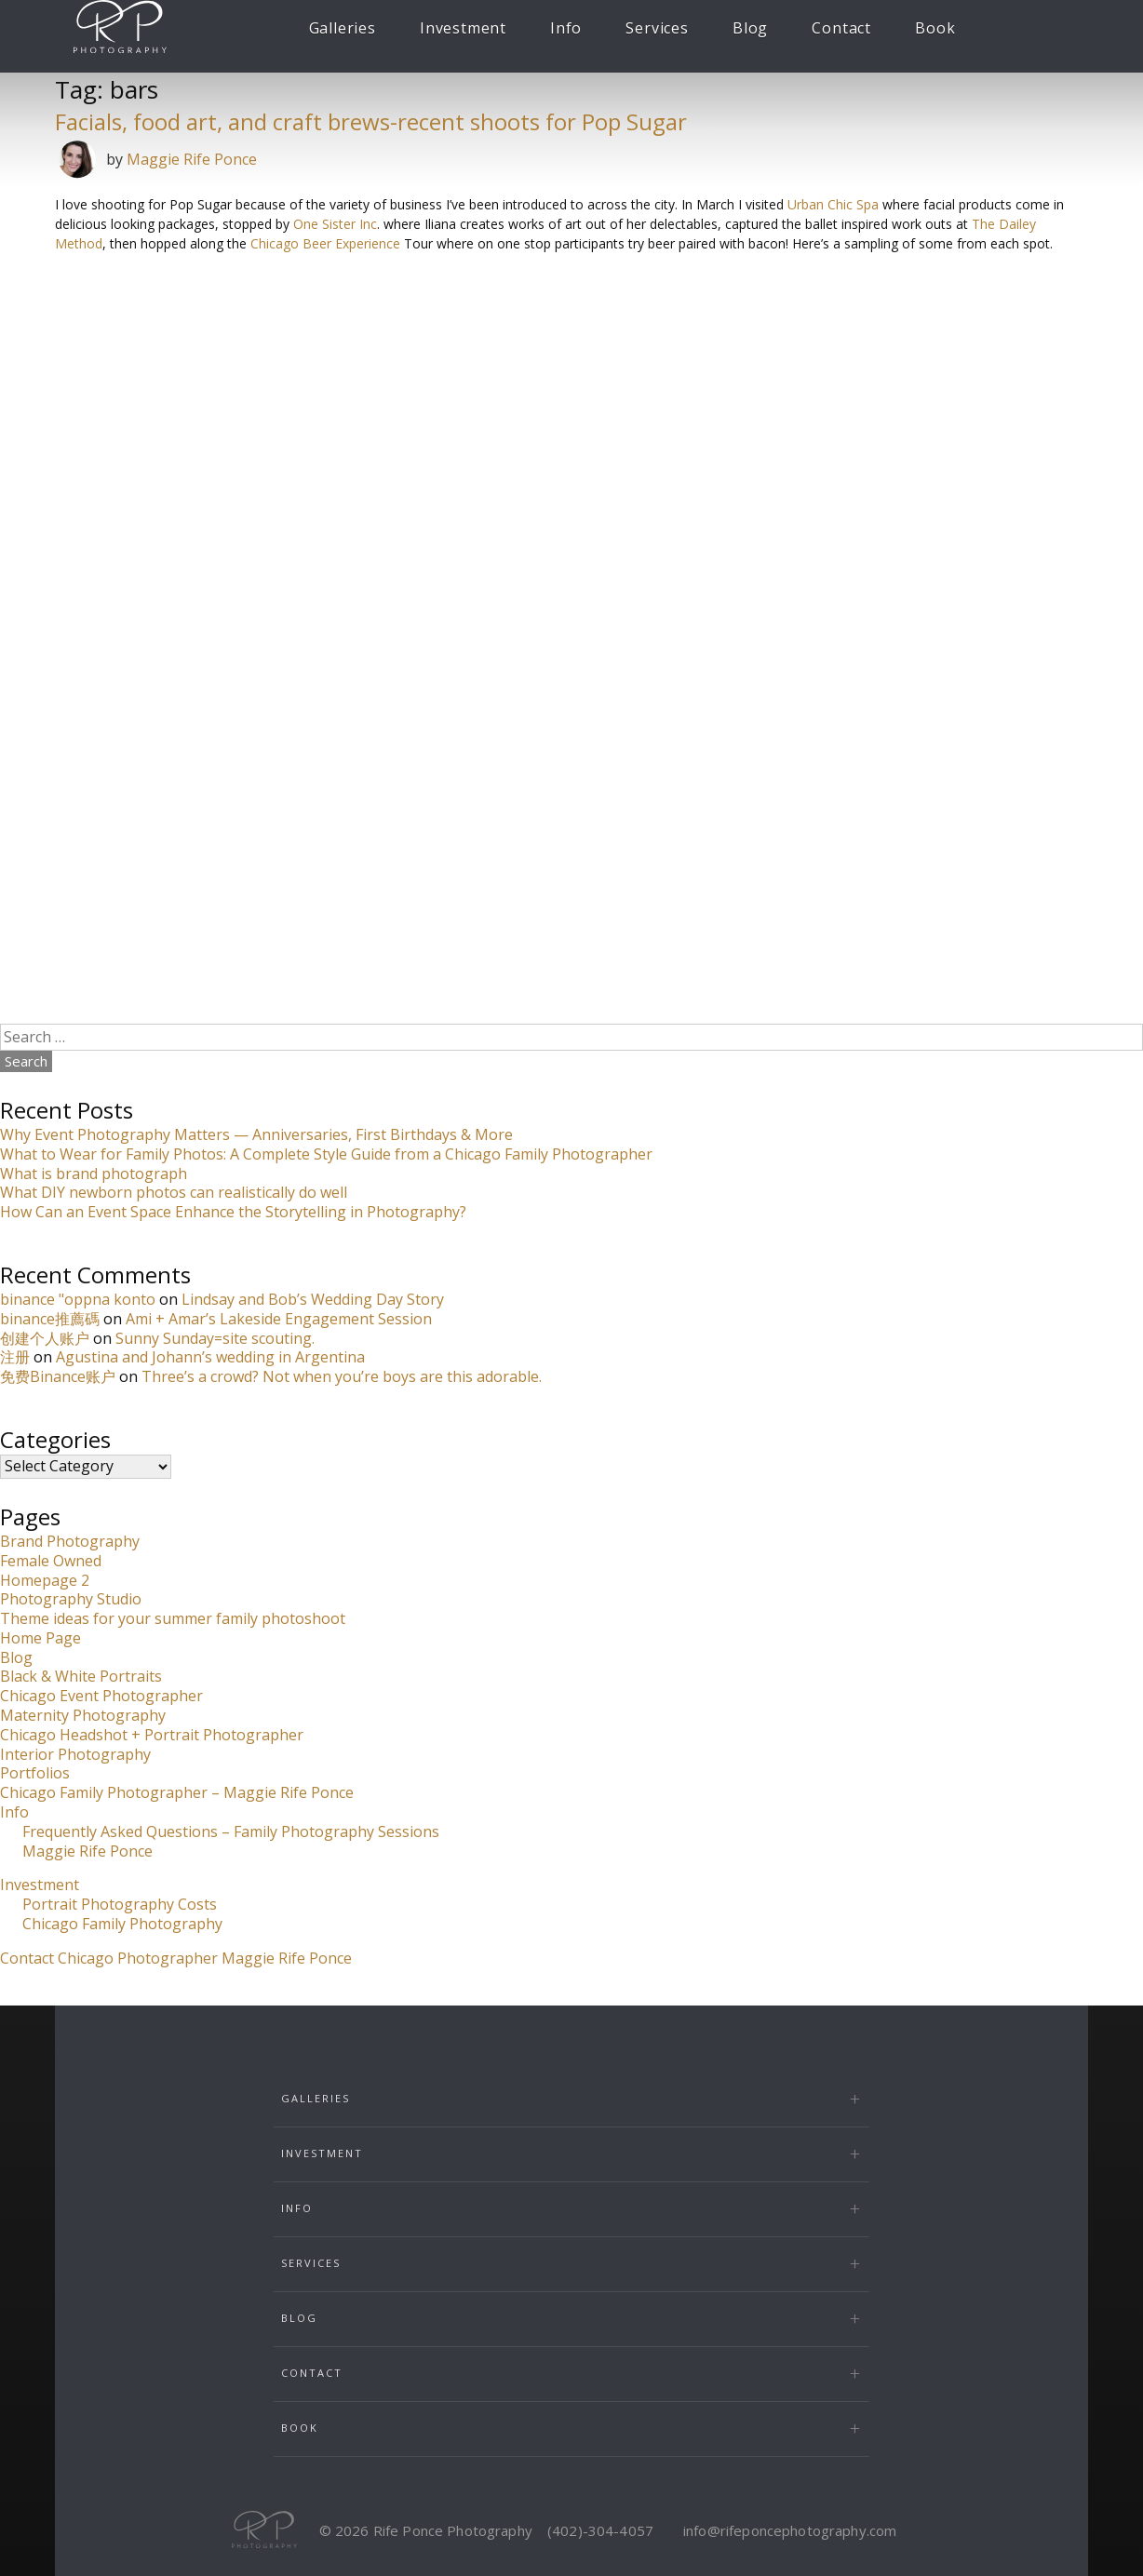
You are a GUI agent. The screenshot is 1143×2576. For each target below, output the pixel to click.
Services (656, 28)
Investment (463, 28)
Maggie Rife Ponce (192, 159)
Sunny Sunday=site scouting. (215, 1338)
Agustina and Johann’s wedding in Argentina (210, 1357)
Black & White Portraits (81, 1676)
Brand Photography (70, 1541)
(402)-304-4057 (600, 2530)
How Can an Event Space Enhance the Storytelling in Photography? (233, 1211)
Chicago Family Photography (122, 1923)
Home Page (40, 1638)
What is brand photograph (93, 1173)
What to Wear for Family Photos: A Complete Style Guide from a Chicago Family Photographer (326, 1154)
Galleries (342, 28)
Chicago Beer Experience (325, 243)
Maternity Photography (83, 1715)
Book (935, 28)
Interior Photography (75, 1754)
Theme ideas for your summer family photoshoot (172, 1618)
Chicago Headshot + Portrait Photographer (151, 1734)
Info (566, 28)
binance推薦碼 (50, 1318)
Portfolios (35, 1773)
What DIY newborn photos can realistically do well (173, 1192)
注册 (15, 1357)
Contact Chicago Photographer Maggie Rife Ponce (176, 1958)
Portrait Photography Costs (119, 1904)
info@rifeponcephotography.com (789, 2530)
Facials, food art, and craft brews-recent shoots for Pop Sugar (371, 121)
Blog (750, 28)
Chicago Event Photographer (101, 1695)
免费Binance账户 (57, 1376)
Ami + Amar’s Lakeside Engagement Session (279, 1318)
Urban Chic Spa (833, 204)
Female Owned (50, 1560)
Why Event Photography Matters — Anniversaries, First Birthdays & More (256, 1134)
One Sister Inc (335, 224)
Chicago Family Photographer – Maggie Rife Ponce (177, 1792)
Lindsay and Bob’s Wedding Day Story (313, 1299)
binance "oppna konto (77, 1299)
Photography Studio (70, 1599)
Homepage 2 (44, 1580)
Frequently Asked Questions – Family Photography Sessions (230, 1831)
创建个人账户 (44, 1338)
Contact (841, 28)
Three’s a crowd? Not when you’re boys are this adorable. (341, 1376)
